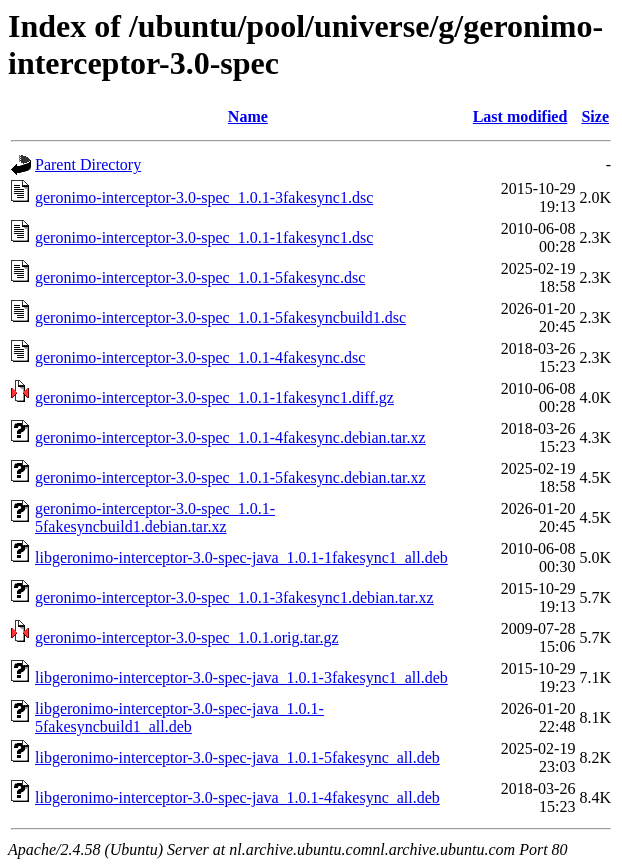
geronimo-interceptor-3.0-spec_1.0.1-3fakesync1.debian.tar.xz (234, 597)
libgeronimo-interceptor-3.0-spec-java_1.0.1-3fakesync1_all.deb (241, 677)
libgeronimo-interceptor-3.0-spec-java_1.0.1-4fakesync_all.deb (237, 797)
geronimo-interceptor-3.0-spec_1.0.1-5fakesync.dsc (200, 277)
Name (248, 116)
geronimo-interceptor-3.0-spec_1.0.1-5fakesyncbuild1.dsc (220, 317)
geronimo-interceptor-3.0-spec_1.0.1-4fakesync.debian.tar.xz (230, 437)
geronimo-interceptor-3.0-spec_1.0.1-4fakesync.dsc (200, 357)
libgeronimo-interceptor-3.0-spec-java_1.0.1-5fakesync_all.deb (237, 757)
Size (595, 116)
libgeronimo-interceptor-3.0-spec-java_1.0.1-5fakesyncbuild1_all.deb (179, 717)
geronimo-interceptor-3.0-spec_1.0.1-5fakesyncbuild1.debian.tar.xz (155, 517)
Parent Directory (88, 164)
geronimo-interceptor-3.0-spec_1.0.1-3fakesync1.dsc (204, 197)
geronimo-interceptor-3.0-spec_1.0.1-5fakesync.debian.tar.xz (230, 477)
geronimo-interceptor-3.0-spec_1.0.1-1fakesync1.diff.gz (214, 397)
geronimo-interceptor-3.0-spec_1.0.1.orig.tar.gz (187, 637)
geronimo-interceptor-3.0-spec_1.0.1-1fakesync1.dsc (204, 237)
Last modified (520, 116)
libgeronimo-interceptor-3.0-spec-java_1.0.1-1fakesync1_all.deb (241, 557)
